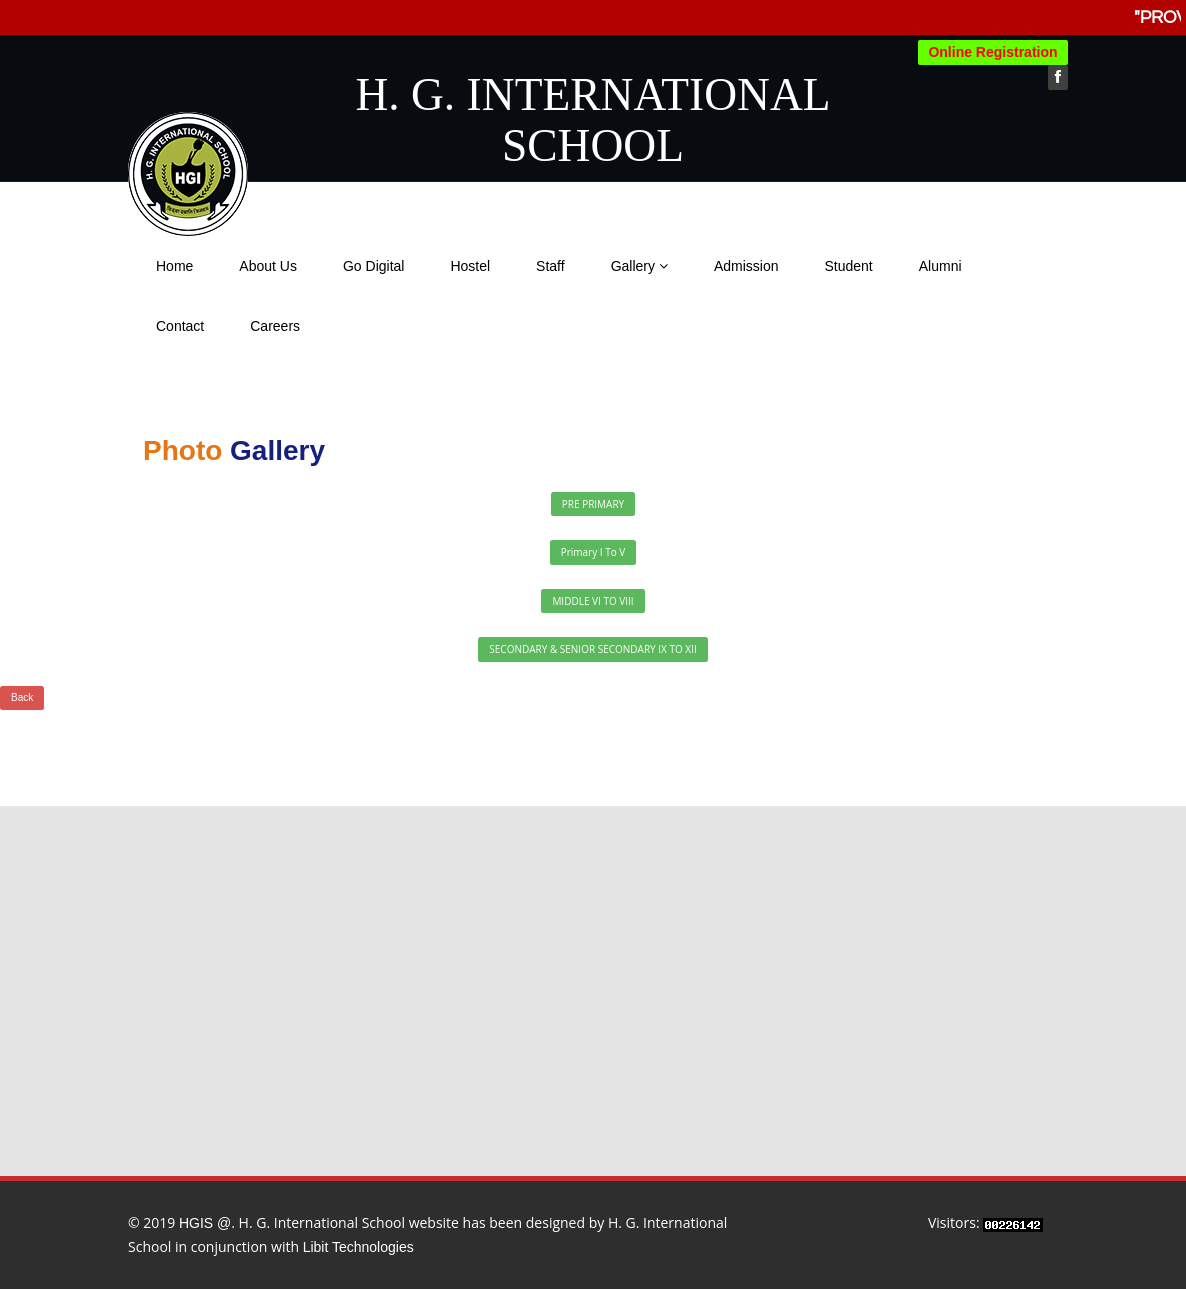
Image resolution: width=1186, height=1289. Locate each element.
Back (22, 697)
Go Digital (373, 266)
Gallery (639, 266)
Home (174, 266)
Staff (550, 266)
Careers (275, 326)
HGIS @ (205, 1223)
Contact (180, 326)
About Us (268, 266)
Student (848, 266)
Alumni (940, 266)
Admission (746, 266)
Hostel (470, 266)
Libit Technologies (358, 1247)
